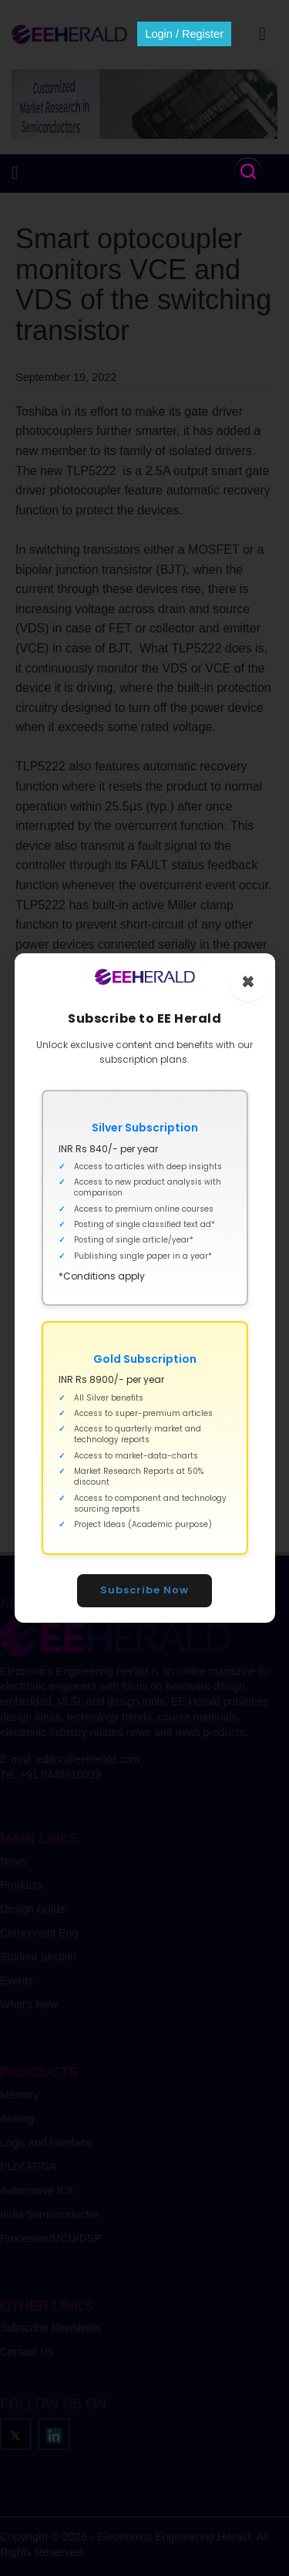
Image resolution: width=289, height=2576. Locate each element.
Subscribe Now (144, 1590)
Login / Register (184, 34)
